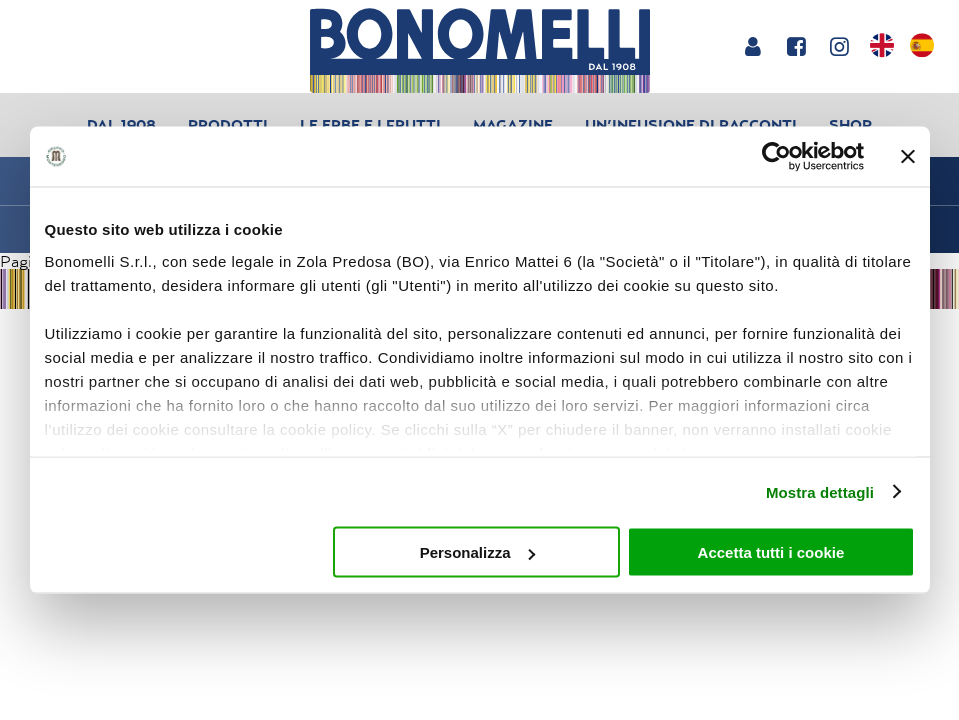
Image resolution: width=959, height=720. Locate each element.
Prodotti (228, 124)
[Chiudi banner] (908, 157)
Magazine (513, 124)
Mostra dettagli (820, 491)
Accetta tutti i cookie (771, 552)
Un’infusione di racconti (691, 124)
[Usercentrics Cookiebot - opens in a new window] (776, 157)
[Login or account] (752, 46)
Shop (850, 124)
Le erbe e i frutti (370, 124)
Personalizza (477, 552)
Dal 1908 (121, 124)
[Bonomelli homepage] (479, 50)
